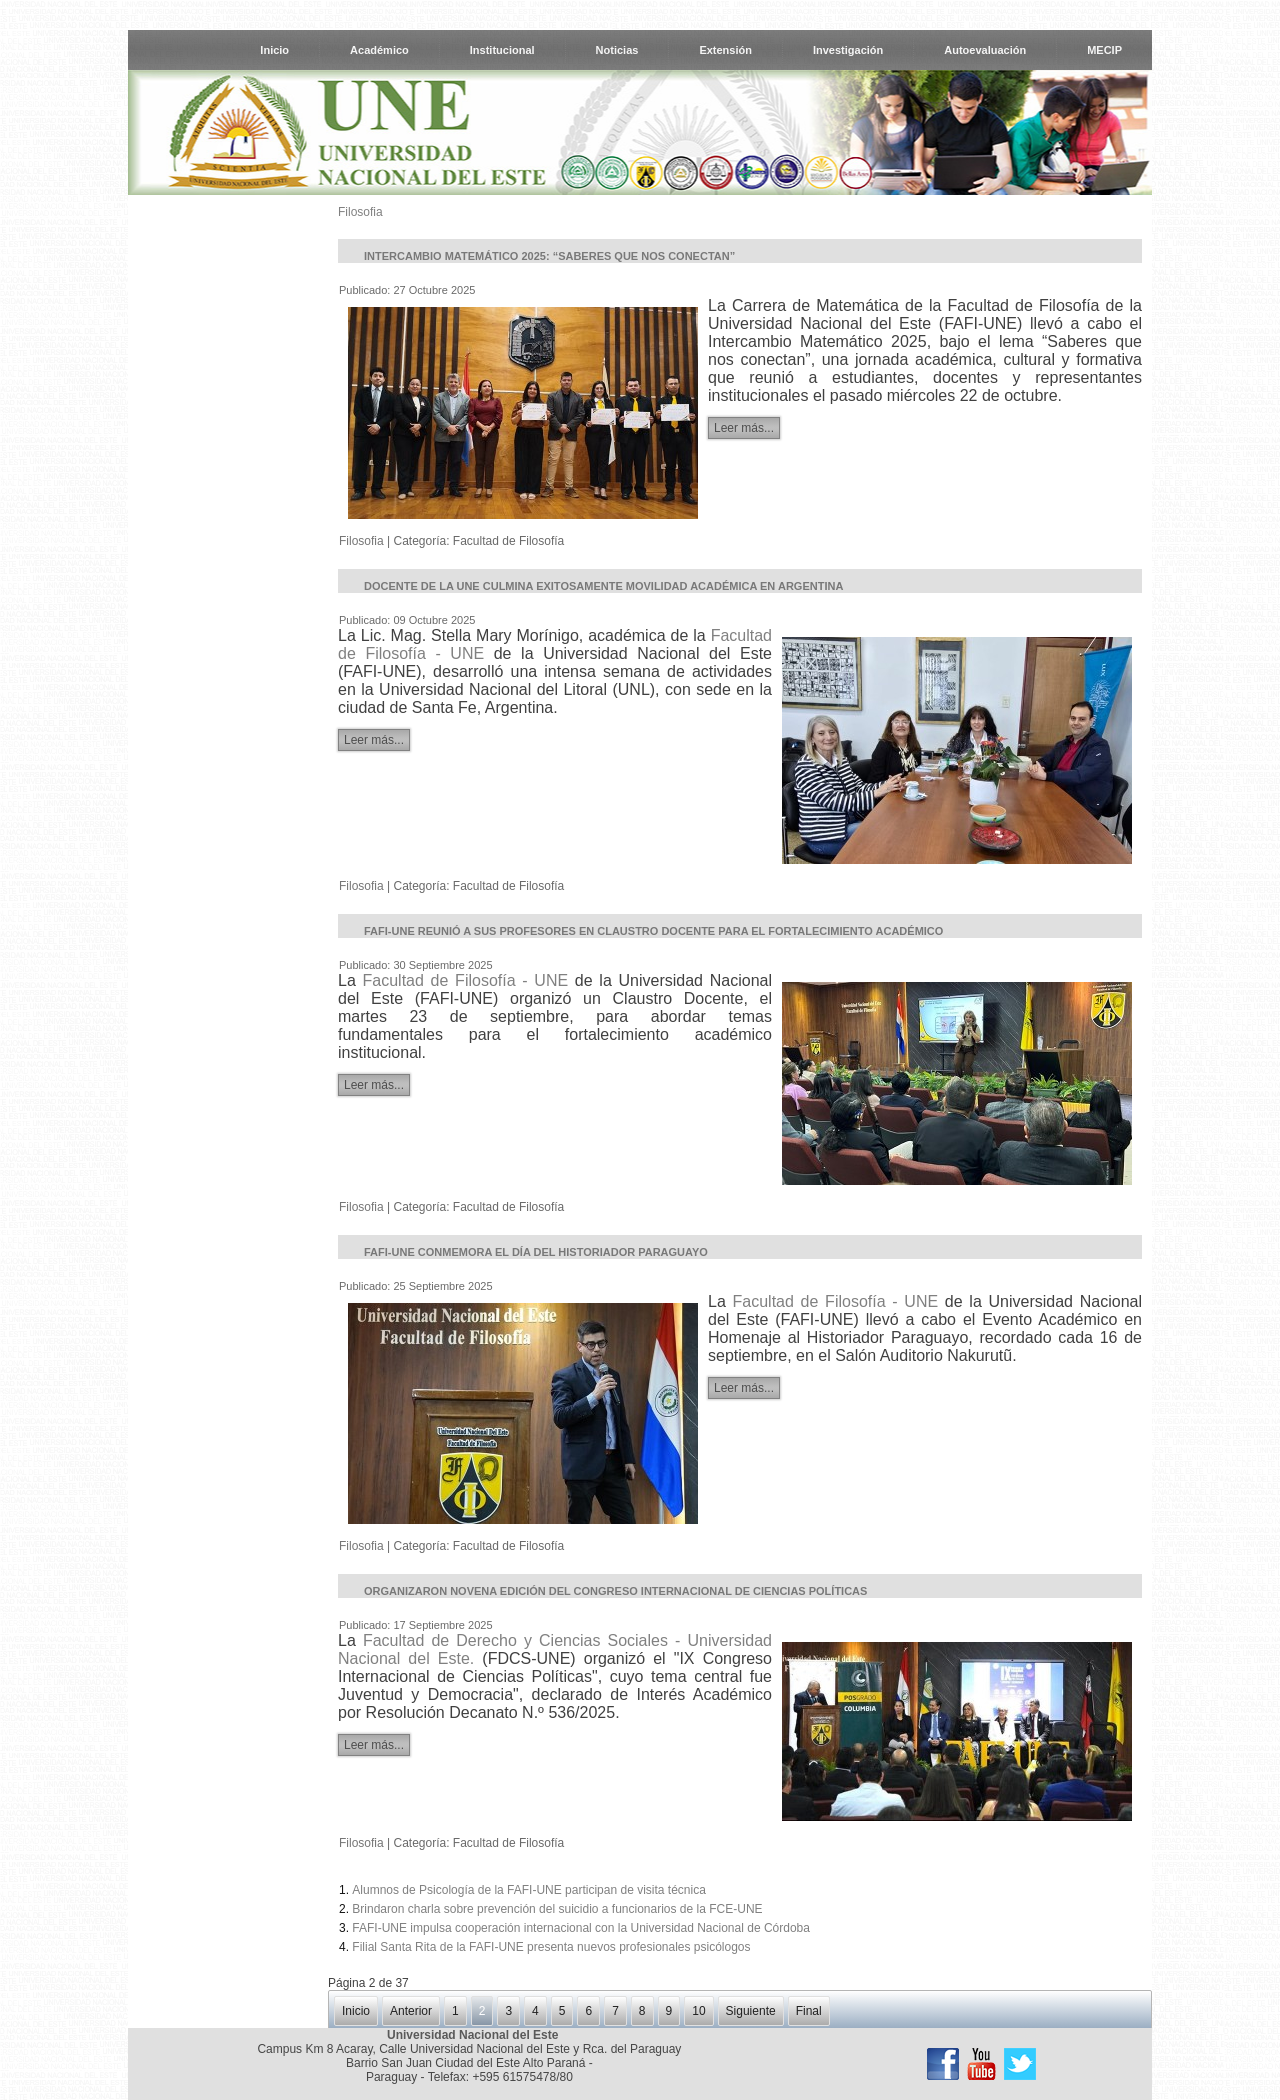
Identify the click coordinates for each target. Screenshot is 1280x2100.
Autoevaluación (985, 50)
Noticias (617, 50)
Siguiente (751, 2011)
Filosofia (360, 212)
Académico (379, 50)
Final (809, 2011)
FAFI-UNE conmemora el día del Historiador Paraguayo (536, 1252)
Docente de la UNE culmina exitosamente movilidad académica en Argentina (603, 586)
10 (698, 2011)
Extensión (725, 50)
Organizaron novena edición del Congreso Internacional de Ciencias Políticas (615, 1591)
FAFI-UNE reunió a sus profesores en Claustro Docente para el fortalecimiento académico (653, 931)
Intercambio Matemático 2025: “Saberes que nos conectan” (549, 256)
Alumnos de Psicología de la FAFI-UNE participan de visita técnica (529, 1890)
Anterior (411, 2011)
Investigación (848, 50)
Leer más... (744, 428)
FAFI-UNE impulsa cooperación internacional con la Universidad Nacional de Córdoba (581, 1928)
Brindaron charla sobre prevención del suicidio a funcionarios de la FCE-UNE (557, 1909)
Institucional (502, 50)
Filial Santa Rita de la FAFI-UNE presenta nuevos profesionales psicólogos (551, 1947)
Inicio (274, 50)
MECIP (1104, 50)
